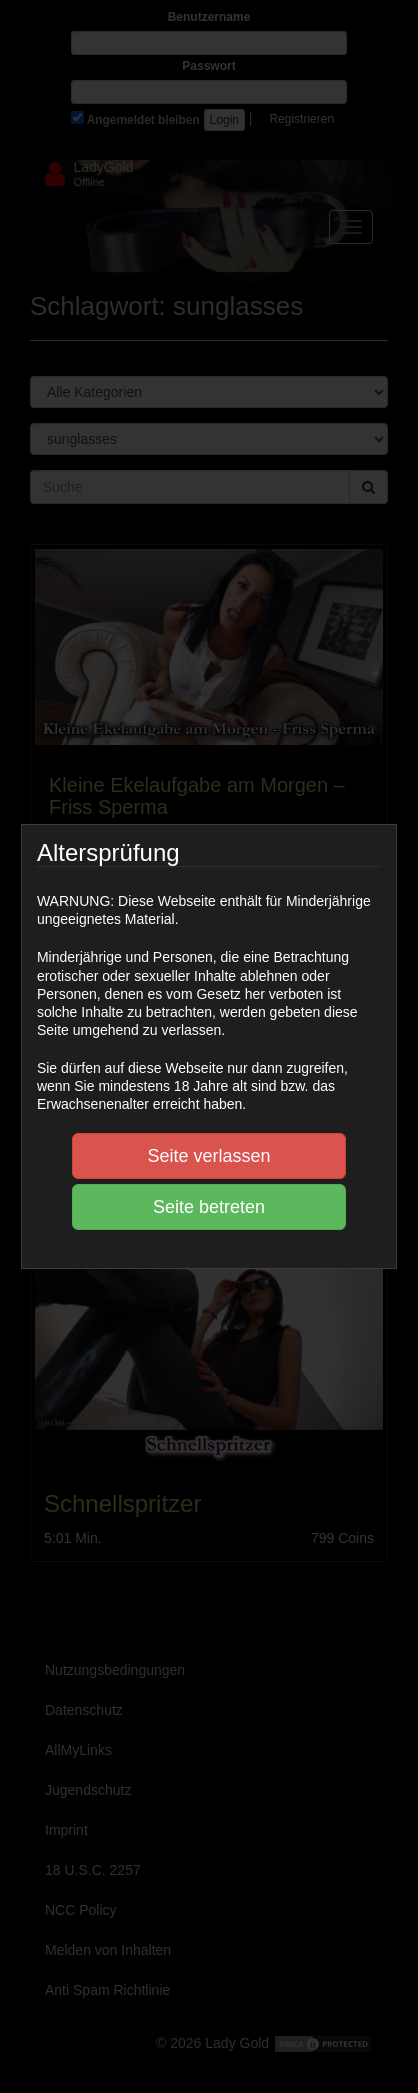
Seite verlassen (208, 1156)
